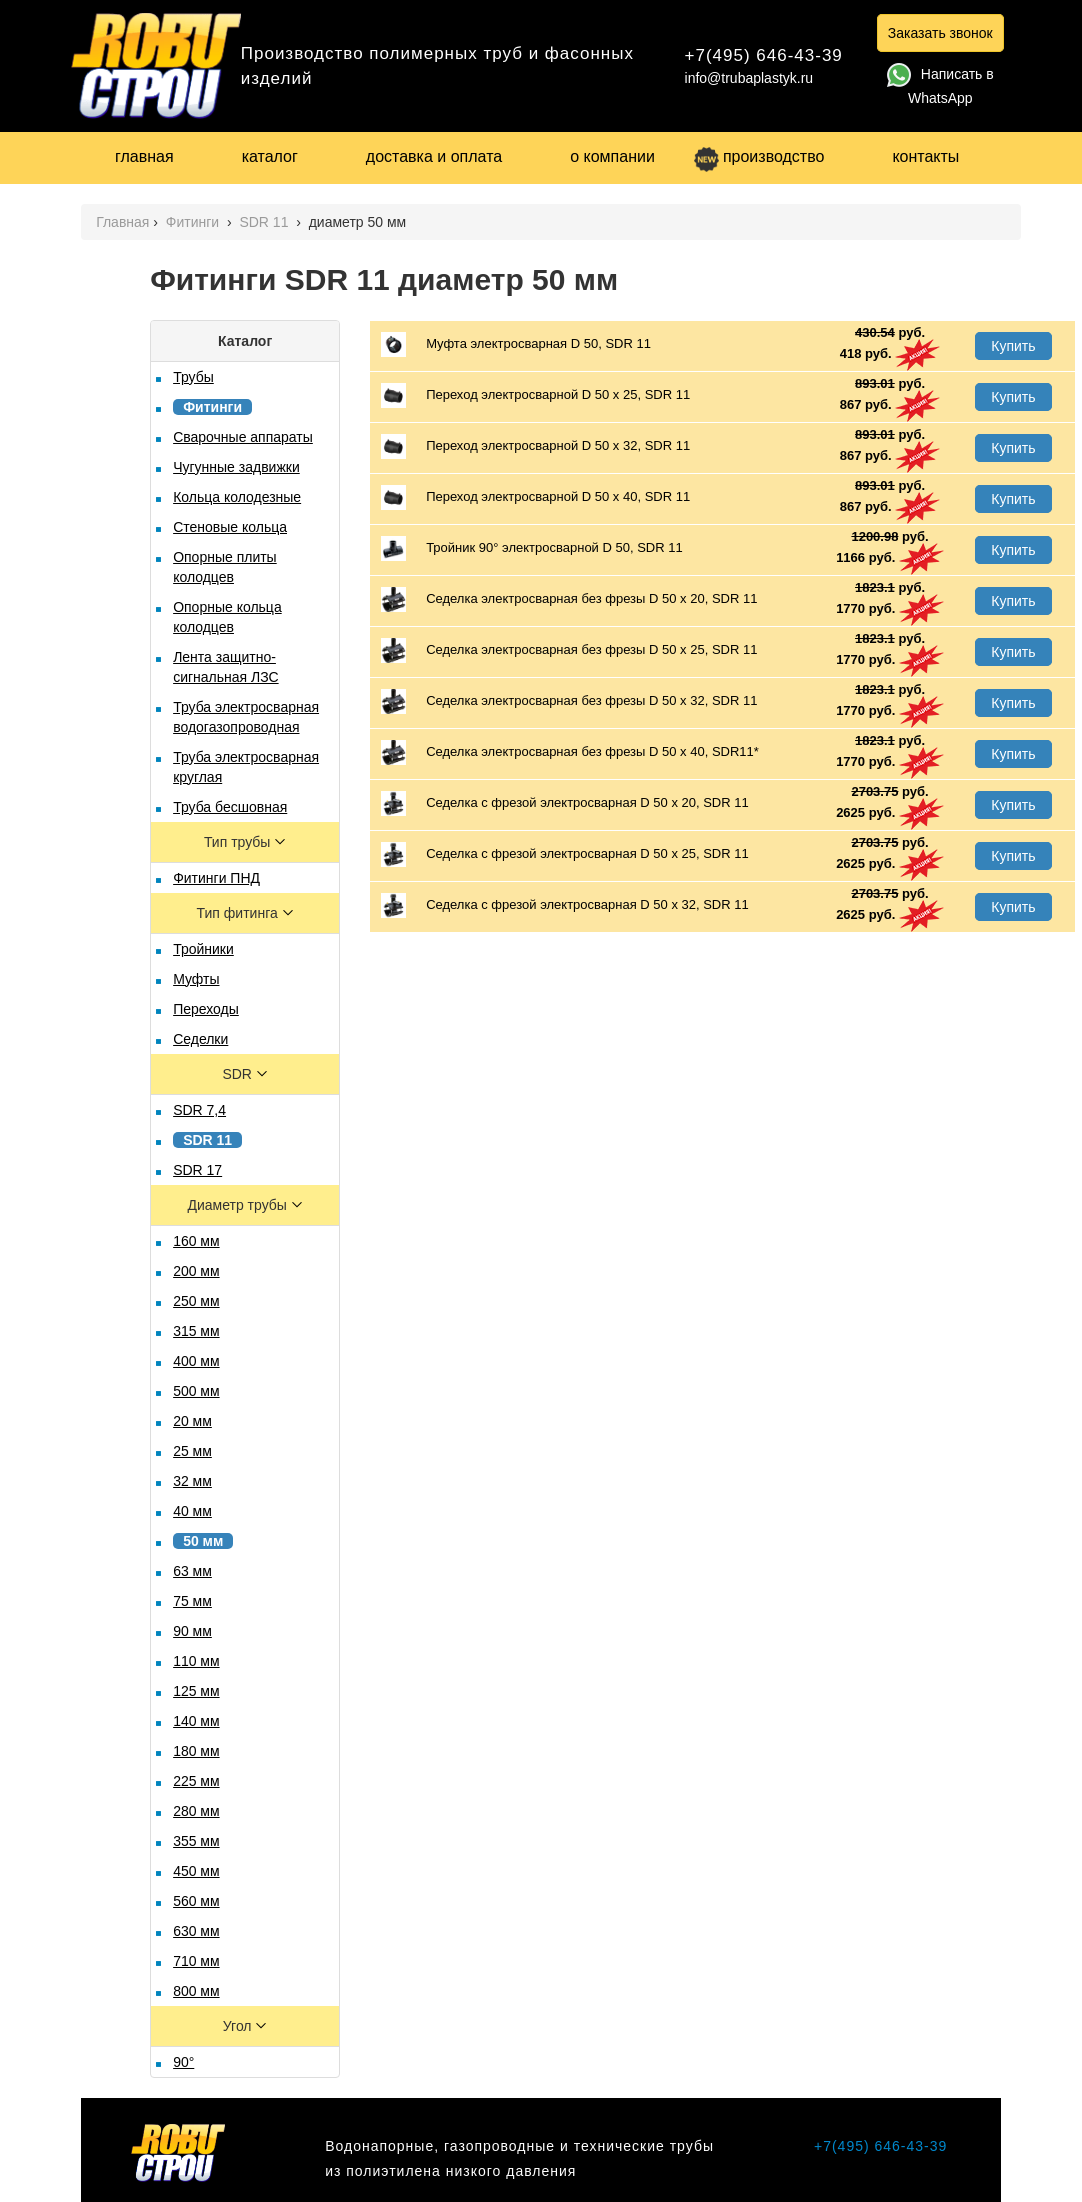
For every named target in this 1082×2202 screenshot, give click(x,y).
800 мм (196, 1991)
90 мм (192, 1631)
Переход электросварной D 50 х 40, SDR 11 (535, 497)
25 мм (192, 1451)
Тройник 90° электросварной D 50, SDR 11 (532, 548)
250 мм (196, 1301)
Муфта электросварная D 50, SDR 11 (516, 344)
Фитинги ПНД (216, 878)
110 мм (196, 1661)
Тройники (203, 949)
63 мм (192, 1571)
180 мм (196, 1751)
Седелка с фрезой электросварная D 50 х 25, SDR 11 (565, 854)
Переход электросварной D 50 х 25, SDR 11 (535, 395)
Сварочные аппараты (243, 437)
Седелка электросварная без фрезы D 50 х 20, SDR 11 (569, 599)
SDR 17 (197, 1170)
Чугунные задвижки (236, 467)
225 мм (196, 1781)
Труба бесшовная (230, 807)
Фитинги (194, 222)
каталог (270, 156)
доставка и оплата (434, 156)
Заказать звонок (940, 33)
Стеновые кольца (230, 527)
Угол (239, 2026)
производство (759, 156)
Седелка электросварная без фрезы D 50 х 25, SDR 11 (569, 650)
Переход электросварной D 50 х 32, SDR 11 (535, 446)
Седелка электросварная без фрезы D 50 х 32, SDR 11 (569, 701)
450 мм (196, 1871)
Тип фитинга (239, 913)
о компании (612, 156)
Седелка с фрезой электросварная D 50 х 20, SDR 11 (565, 803)
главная (144, 156)
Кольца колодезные (237, 497)
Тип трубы (239, 842)
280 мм (196, 1811)
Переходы (206, 1009)
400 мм (196, 1361)
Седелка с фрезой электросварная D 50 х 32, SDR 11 (565, 905)
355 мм (196, 1841)
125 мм (196, 1691)
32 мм (192, 1481)
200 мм (196, 1271)
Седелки (200, 1039)
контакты (925, 156)
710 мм (196, 1961)
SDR (238, 1074)
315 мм (196, 1331)
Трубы (193, 377)
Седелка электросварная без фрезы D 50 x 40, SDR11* (570, 752)
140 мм (196, 1721)
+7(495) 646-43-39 (764, 55)
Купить (1013, 346)
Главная (122, 222)
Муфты (196, 979)
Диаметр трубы (238, 1205)
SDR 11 (265, 222)
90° (183, 2062)
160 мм (196, 1241)
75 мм (192, 1601)
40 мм (192, 1511)
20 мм (192, 1421)
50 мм (203, 1541)
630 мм (196, 1931)
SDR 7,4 (199, 1110)
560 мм (196, 1901)
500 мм (196, 1391)
